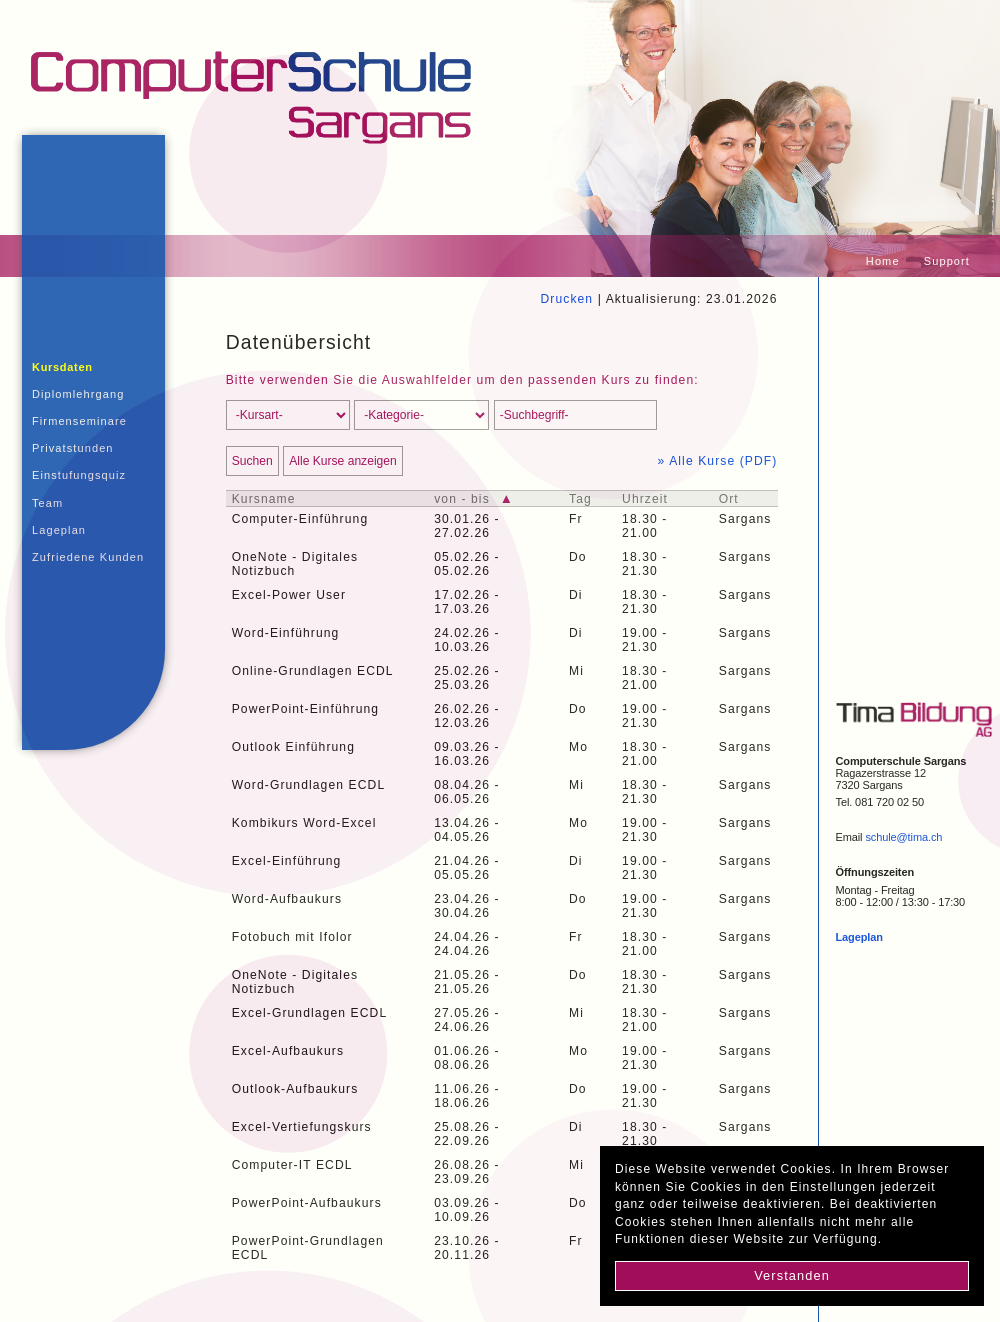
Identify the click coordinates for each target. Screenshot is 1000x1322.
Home (883, 261)
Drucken (566, 299)
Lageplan (59, 530)
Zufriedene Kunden (88, 557)
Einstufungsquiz (79, 475)
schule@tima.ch (903, 837)
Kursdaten (62, 367)
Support (947, 261)
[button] (889, 1241)
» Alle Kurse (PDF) (718, 461)
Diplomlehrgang (78, 394)
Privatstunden (73, 448)
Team (47, 503)
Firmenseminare (79, 421)
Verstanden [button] (792, 1275)
